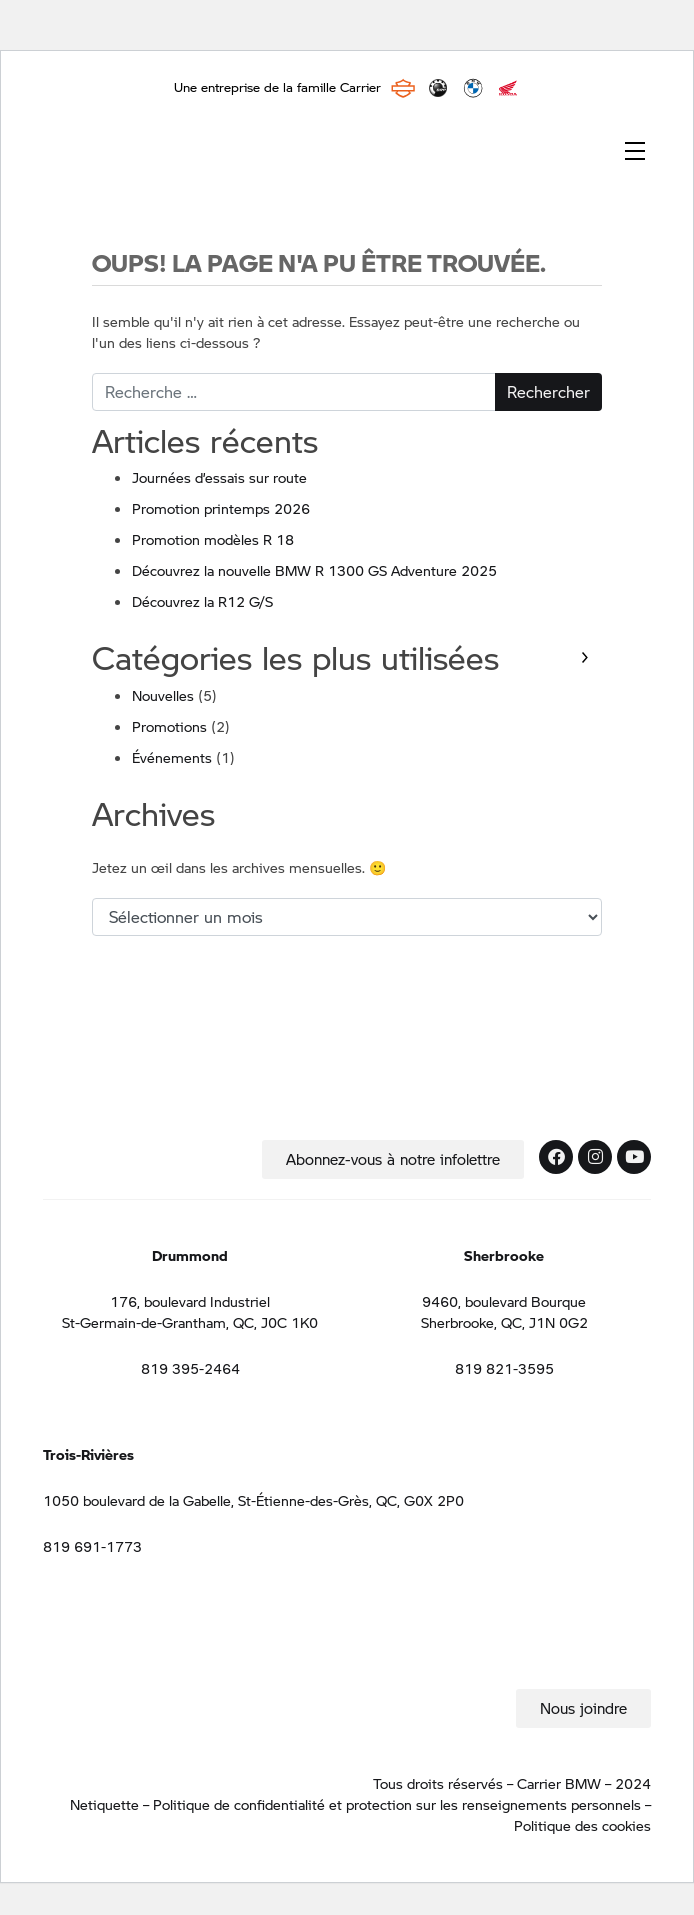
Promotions (169, 726)
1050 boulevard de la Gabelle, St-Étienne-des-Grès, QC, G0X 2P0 (253, 1500)
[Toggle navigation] (635, 148)
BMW (473, 88)
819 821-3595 (504, 1368)
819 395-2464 (190, 1368)
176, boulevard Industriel (190, 1301)
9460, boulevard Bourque (504, 1301)
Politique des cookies (582, 1825)
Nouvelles (163, 695)
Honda (508, 88)
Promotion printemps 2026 (221, 508)
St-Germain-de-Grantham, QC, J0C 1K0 (190, 1322)
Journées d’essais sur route (219, 477)
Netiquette (104, 1804)
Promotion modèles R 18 (213, 539)
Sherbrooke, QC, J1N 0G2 (504, 1322)
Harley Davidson (403, 88)
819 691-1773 (92, 1546)
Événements (172, 757)
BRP (438, 88)
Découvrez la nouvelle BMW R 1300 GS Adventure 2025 (314, 570)
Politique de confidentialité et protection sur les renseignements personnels (399, 1804)
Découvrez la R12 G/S (202, 601)
